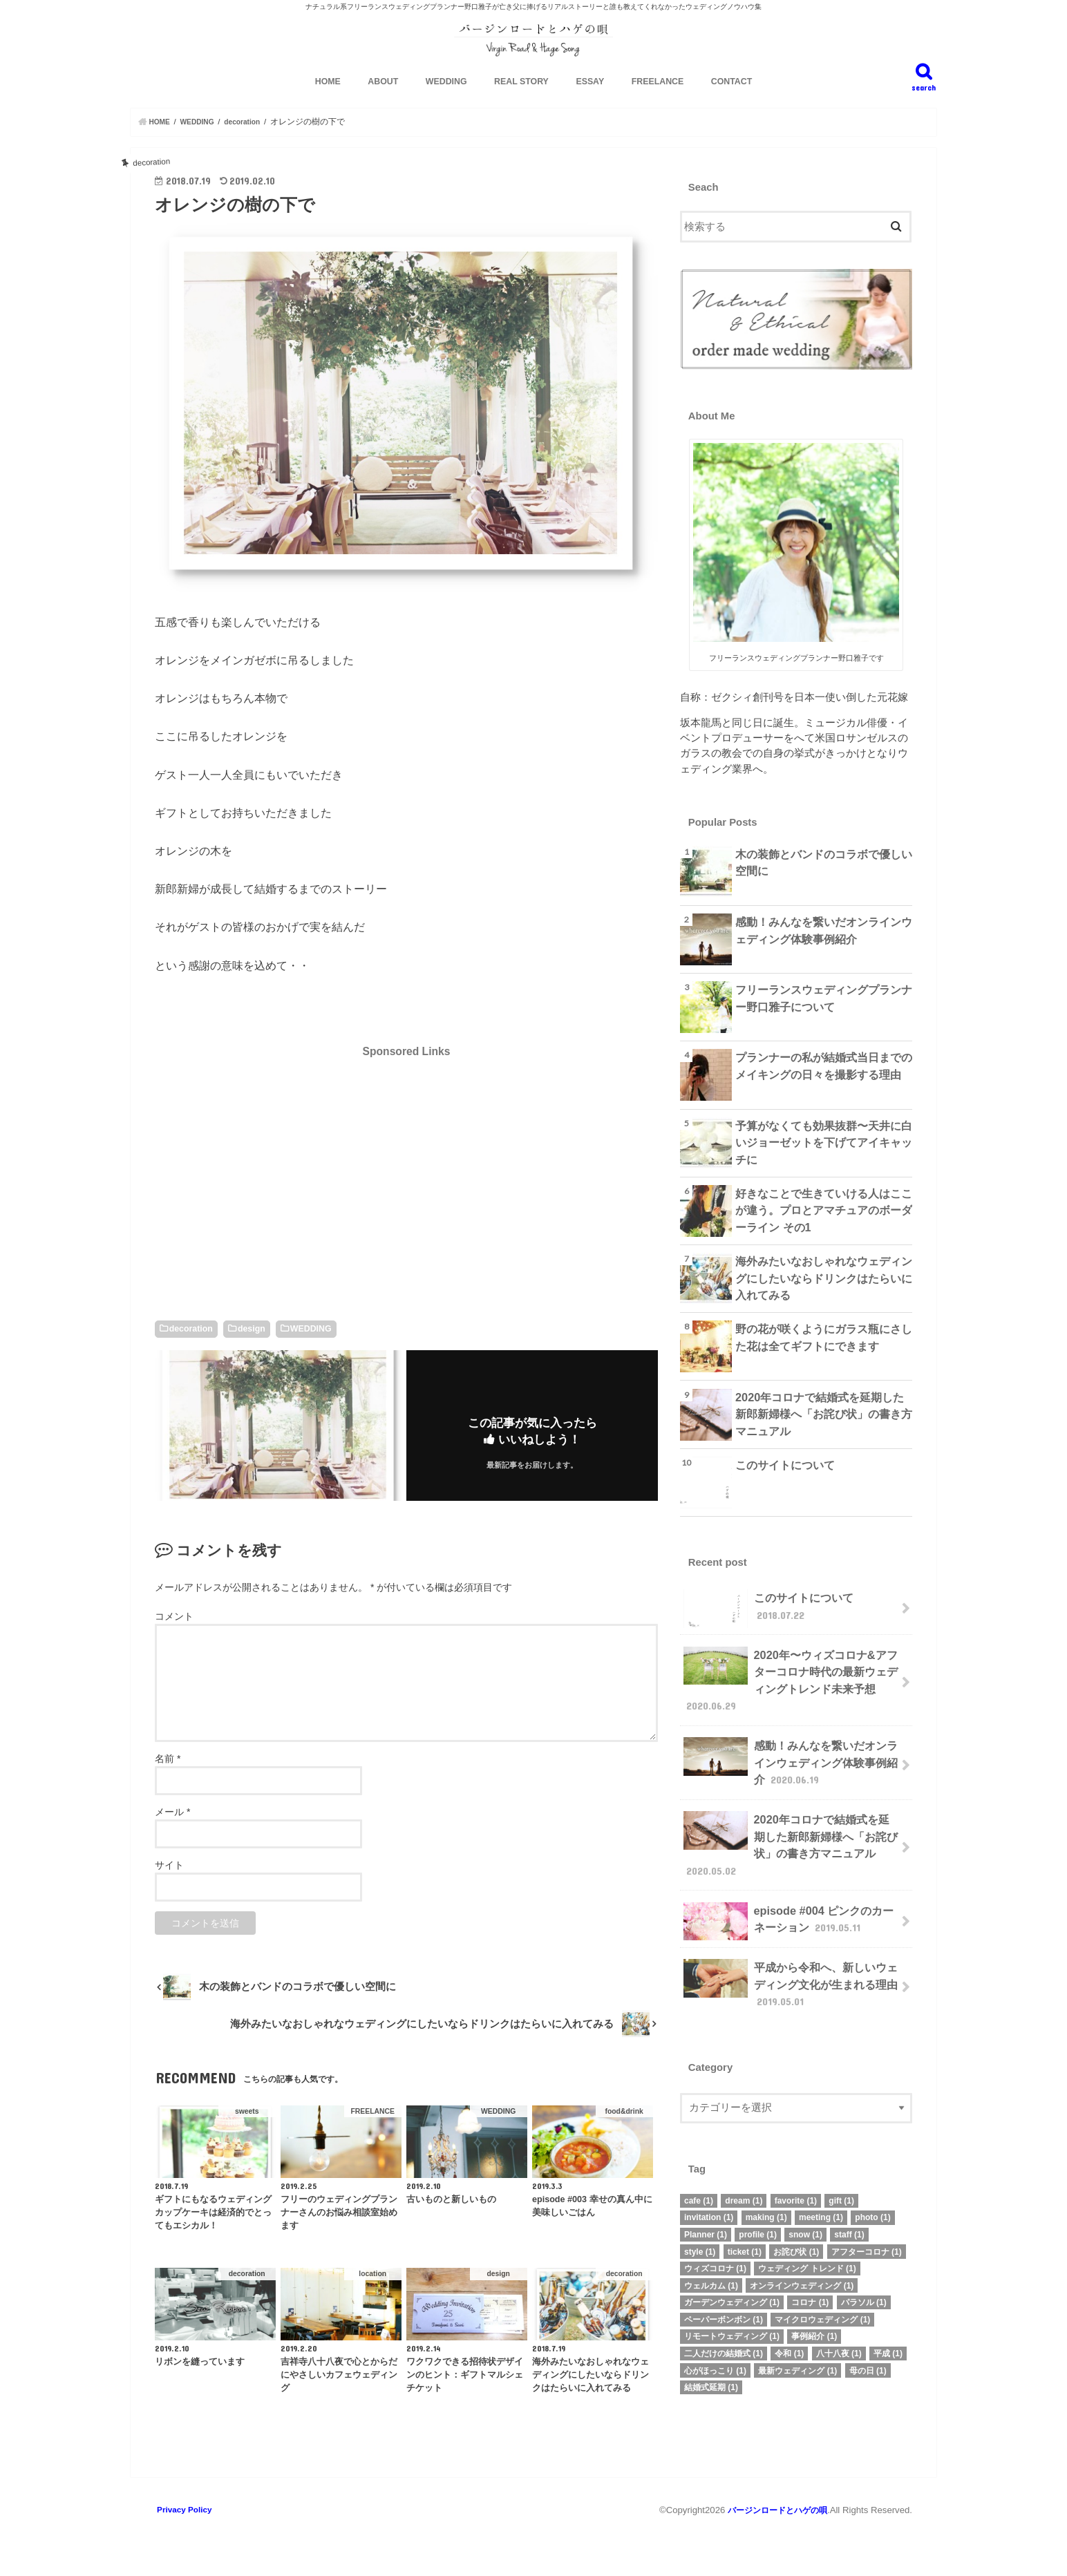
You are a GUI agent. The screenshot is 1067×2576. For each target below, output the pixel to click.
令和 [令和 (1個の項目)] (789, 2341)
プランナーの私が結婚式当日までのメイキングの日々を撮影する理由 (823, 1086)
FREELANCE (658, 103)
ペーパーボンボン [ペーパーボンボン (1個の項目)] (723, 2307)
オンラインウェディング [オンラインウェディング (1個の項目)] (801, 2272)
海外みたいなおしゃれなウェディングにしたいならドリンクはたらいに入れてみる (823, 1297)
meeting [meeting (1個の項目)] (821, 2205)
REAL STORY (521, 103)
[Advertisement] (406, 1194)
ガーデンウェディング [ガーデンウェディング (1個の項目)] (732, 2290)
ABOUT (383, 103)
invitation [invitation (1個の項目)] (708, 2205)
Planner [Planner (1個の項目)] (705, 2222)
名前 (167, 1780)
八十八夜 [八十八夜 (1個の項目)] (839, 2341)
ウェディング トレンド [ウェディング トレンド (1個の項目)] (807, 2256)
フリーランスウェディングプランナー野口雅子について (823, 1018)
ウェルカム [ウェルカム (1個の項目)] (711, 2272)
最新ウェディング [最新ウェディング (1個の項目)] (797, 2357)
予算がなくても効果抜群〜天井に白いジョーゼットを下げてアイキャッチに (823, 1154)
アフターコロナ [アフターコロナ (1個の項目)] (866, 2239)
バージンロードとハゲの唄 (773, 2531)
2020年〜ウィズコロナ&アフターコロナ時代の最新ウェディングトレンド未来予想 (790, 1695)
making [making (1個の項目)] (766, 2205)
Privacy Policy (185, 2531)
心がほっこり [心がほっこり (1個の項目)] (715, 2357)
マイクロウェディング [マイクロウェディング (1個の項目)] (822, 2307)
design (251, 1350)
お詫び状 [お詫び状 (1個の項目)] (796, 2239)
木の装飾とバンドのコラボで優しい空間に (823, 882)
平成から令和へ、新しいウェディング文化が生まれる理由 (790, 1974)
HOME (328, 103)
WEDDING (446, 103)
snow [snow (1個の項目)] (805, 2222)
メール (172, 1833)
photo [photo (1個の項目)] (872, 2205)
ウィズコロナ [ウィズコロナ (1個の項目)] (715, 2256)
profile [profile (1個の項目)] (758, 2222)
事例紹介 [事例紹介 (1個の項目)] (814, 2324)
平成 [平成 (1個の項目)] (888, 2341)
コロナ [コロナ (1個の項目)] (810, 2290)
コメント (174, 1637)
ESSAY (590, 103)
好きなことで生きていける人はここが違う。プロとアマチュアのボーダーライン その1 (823, 1229)
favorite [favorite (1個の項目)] (796, 2188)
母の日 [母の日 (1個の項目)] (868, 2357)
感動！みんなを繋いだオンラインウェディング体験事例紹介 (823, 950)
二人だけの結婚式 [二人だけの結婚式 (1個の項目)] (723, 2341)
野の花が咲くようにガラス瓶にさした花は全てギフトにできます (823, 1358)
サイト (169, 1887)
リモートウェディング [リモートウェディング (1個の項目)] (732, 2324)
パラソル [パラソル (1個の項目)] (864, 2290)
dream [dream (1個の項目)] (743, 2188)
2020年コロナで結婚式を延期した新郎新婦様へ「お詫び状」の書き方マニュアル (823, 1433)
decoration (191, 1350)
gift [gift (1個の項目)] (841, 2188)
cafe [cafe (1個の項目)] (698, 2188)
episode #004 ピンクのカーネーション (788, 1916)
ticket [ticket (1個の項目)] (745, 2239)
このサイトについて (782, 1485)
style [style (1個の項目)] (699, 2239)
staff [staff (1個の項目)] (849, 2222)
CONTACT (732, 103)
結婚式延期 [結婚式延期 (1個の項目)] (711, 2375)
